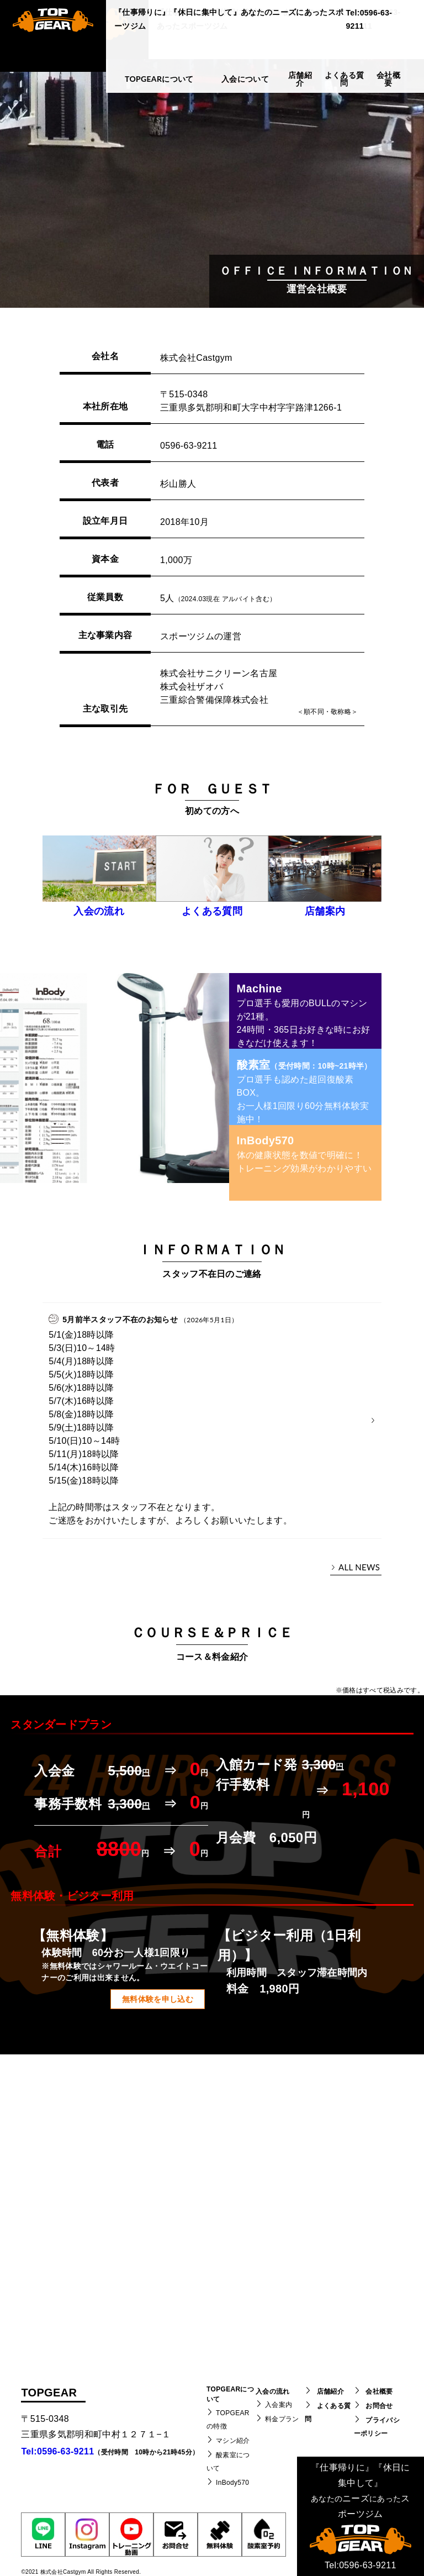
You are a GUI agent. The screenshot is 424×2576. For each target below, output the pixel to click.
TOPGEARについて (159, 78)
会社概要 (379, 2391)
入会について (245, 78)
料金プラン (282, 2419)
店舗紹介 (330, 2391)
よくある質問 (344, 78)
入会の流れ (273, 2391)
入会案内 (278, 2405)
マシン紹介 (233, 2440)
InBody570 (232, 2482)
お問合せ (379, 2406)
